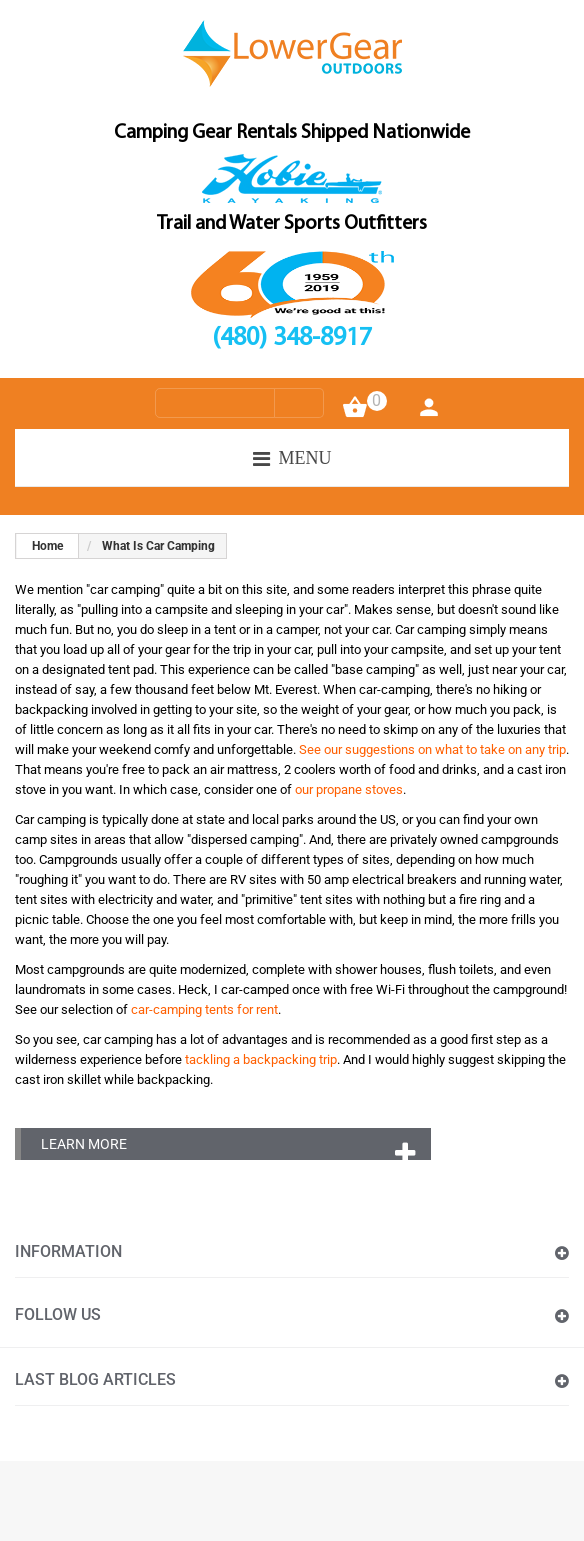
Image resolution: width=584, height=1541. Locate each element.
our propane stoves (349, 789)
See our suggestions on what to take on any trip (432, 749)
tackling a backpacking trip (261, 1059)
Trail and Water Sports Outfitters (292, 224)
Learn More (84, 1144)
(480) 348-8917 (292, 339)
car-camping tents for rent (204, 1009)
